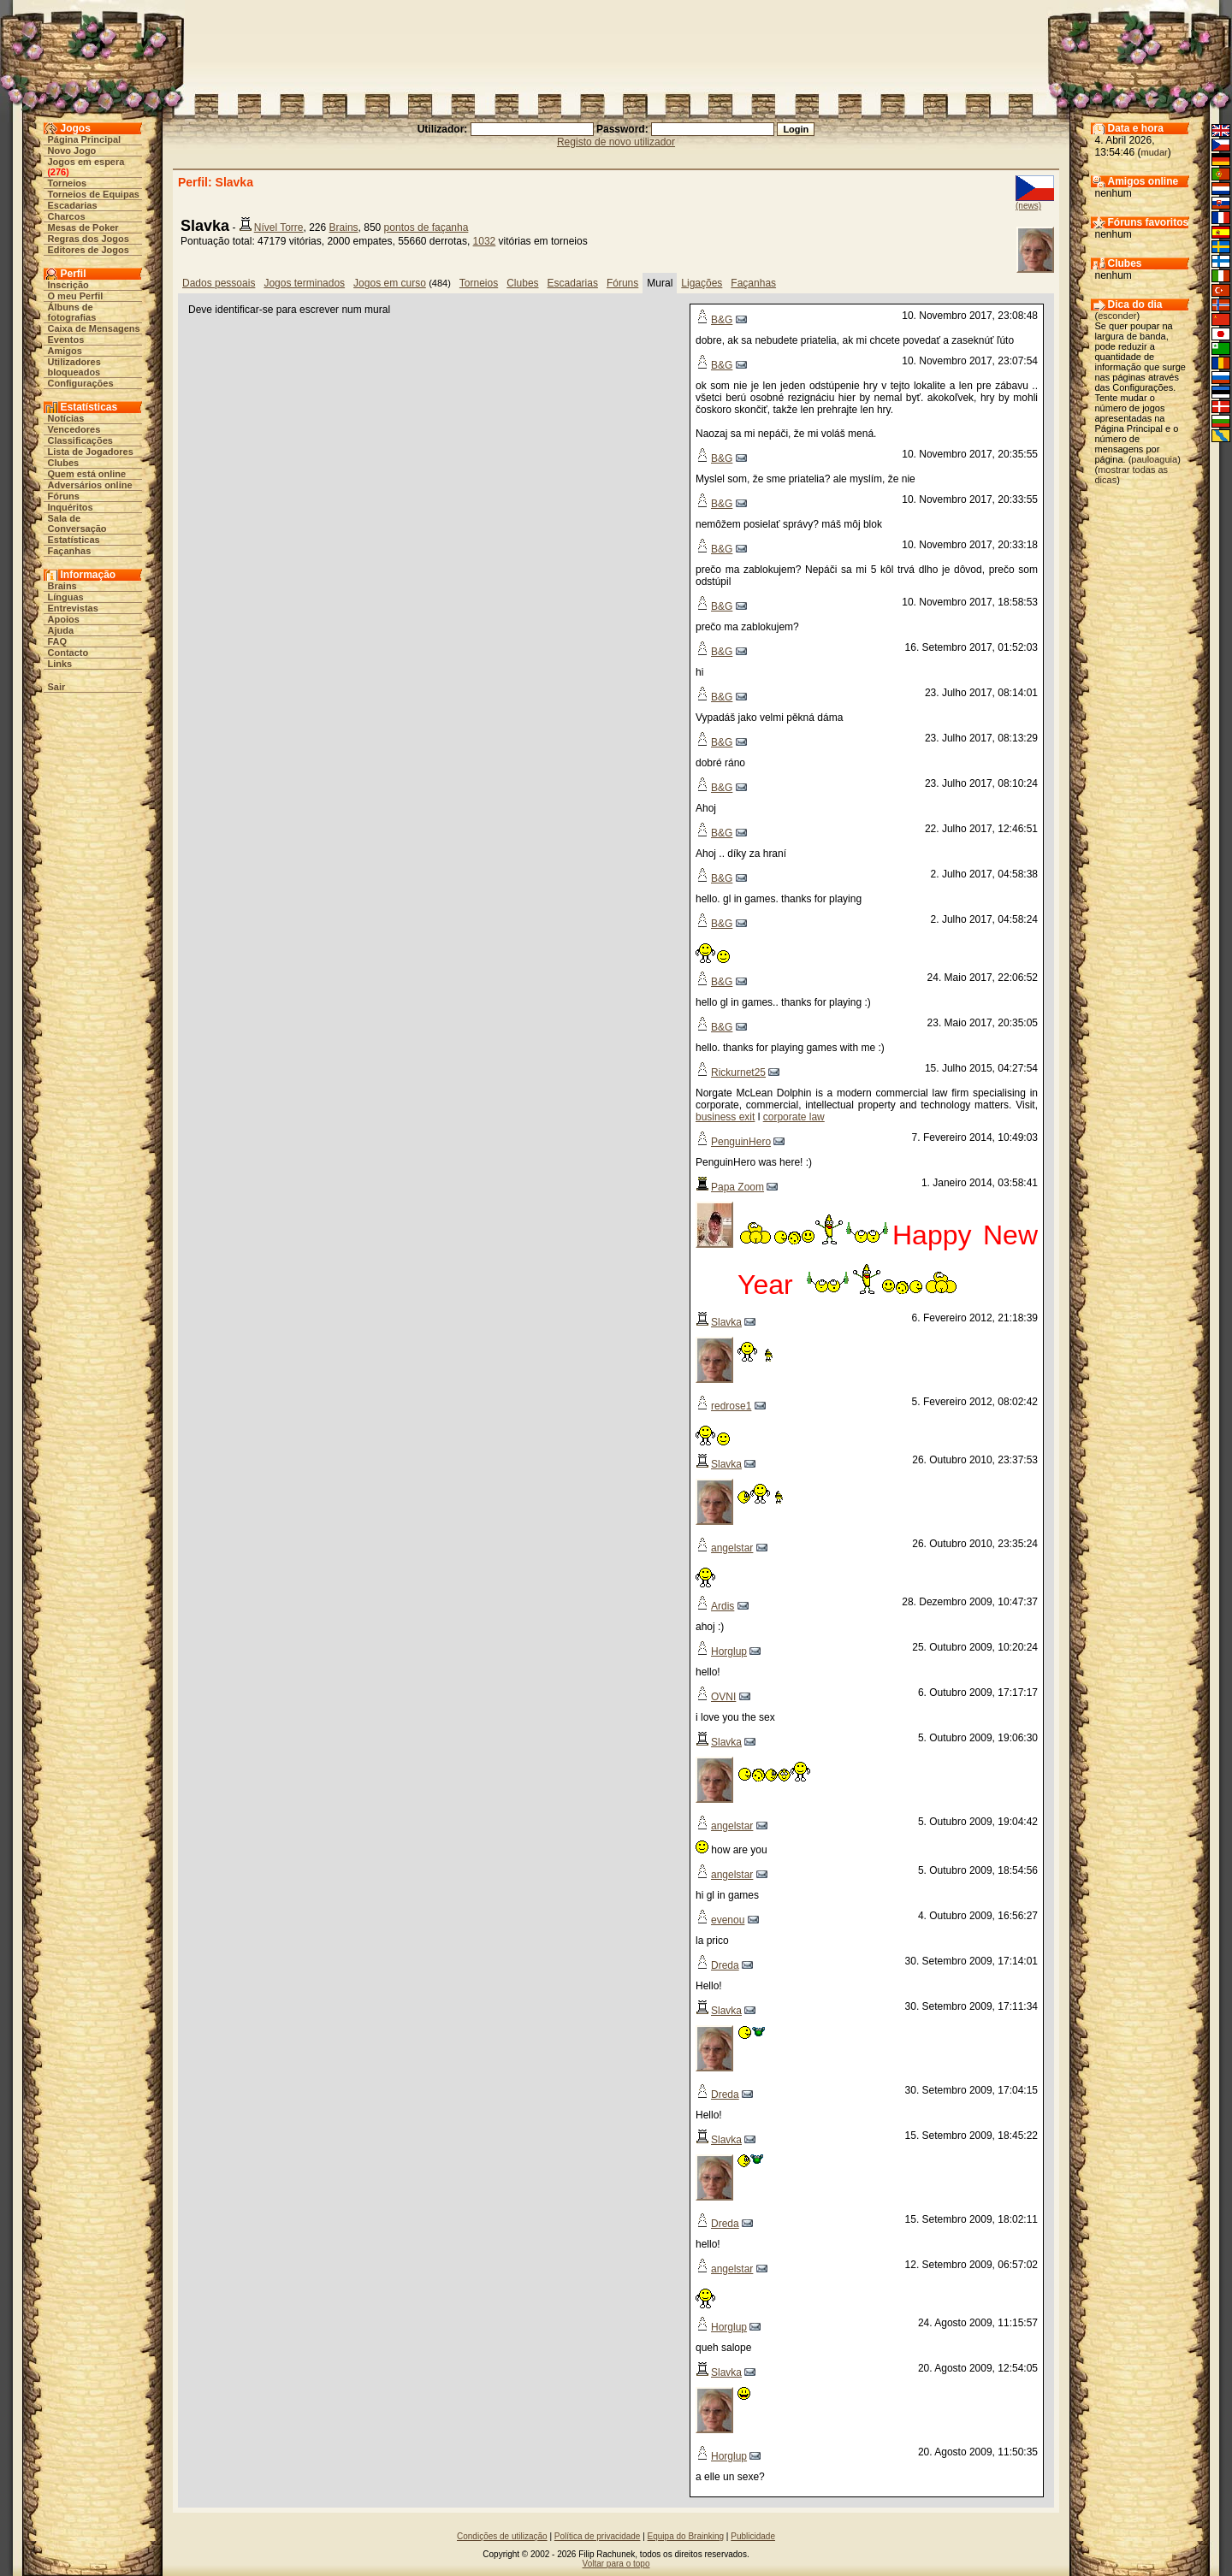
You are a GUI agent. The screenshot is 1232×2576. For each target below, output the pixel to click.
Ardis (722, 1606)
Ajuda (61, 630)
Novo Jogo (72, 150)
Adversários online (90, 485)
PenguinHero (741, 1142)
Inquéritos (70, 507)
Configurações (81, 383)
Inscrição (68, 285)
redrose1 (731, 1406)
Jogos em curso (389, 283)
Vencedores (74, 429)
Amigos (65, 351)
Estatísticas (74, 540)
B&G (721, 320)
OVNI (723, 1697)
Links (60, 664)
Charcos (67, 216)
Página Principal (84, 139)
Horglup (729, 1651)
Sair (57, 687)
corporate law (794, 1117)
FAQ (58, 641)
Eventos (66, 339)
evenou (727, 1920)
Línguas (66, 597)
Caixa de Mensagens (94, 328)
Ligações (701, 283)
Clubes (64, 463)
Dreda (725, 1965)
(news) (1028, 205)
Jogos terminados (304, 283)
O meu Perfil (76, 296)
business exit (725, 1117)
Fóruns (64, 496)
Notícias (66, 418)
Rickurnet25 (738, 1072)
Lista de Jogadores (90, 451)
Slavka (726, 1322)
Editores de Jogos (88, 250)
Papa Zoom (737, 1187)
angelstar (732, 1548)
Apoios (64, 619)
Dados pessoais (218, 283)
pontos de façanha (426, 227)
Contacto (68, 652)
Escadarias (73, 205)
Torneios (67, 183)
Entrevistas (73, 608)
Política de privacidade (597, 2536)
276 (58, 172)
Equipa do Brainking (686, 2536)
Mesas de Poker (83, 227)
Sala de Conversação (77, 523)
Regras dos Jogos (88, 238)
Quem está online (87, 474)
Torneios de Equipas (93, 194)
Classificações (80, 440)
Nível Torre (279, 227)
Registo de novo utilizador (616, 142)
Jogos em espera (86, 162)
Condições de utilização (502, 2536)
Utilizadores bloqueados (74, 367)
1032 (484, 241)
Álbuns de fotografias (72, 312)
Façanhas (70, 551)
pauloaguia (1154, 459)
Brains (62, 586)
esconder (1117, 315)
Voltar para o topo (616, 2563)
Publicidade (753, 2536)
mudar (1154, 152)
